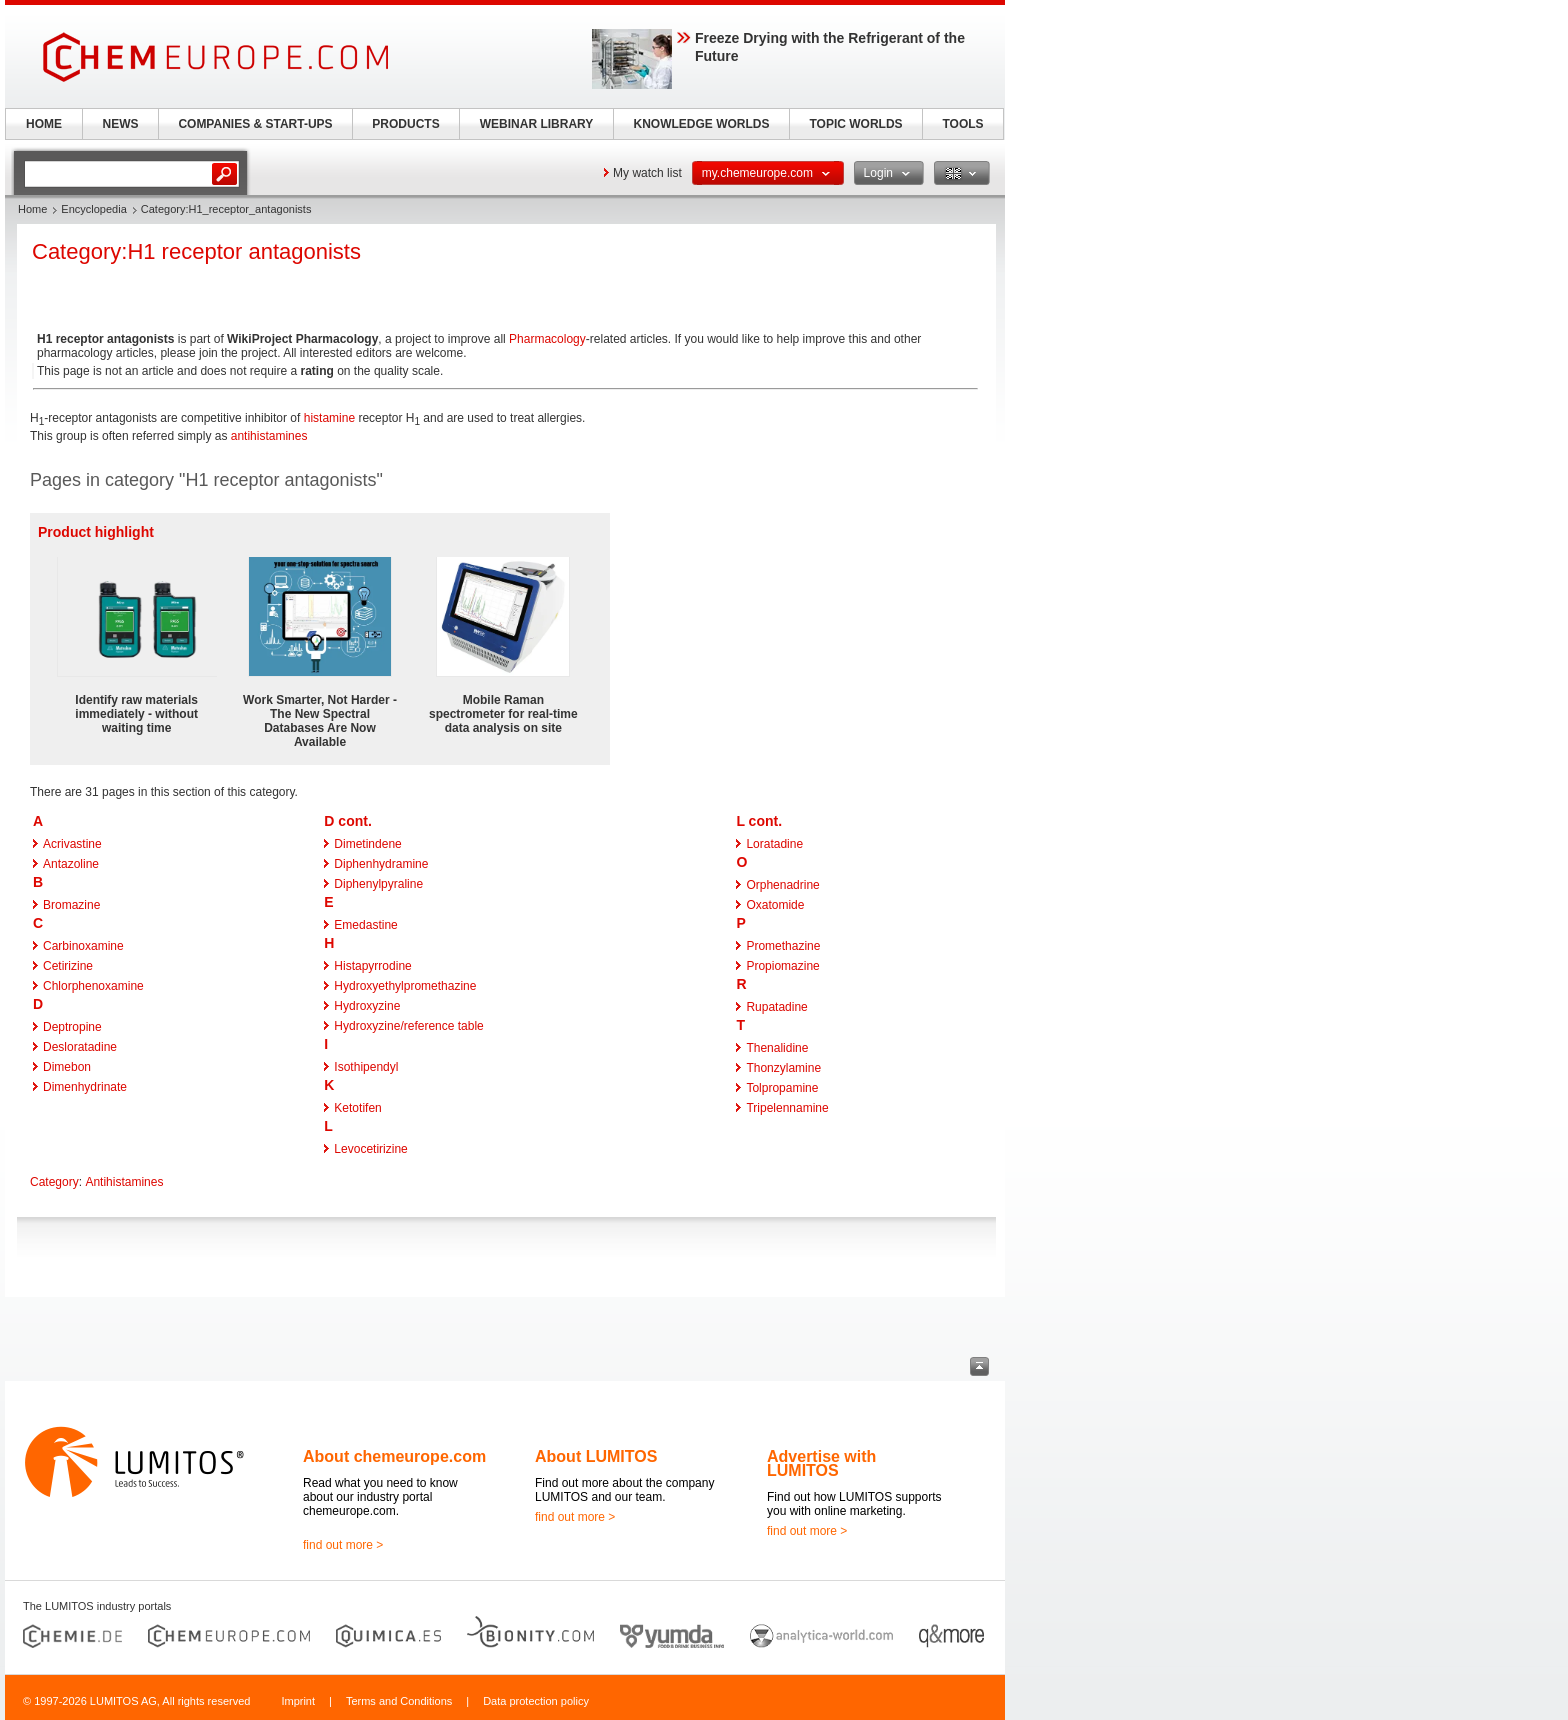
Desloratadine (80, 1047)
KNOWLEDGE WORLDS (702, 124)
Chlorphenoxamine (93, 986)
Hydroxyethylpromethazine (405, 986)
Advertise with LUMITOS (821, 1463)
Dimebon (67, 1067)
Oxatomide (775, 905)
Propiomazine (782, 966)
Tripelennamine (787, 1108)
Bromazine (71, 905)
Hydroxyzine (367, 1006)
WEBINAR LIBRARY (537, 124)
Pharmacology (547, 339)
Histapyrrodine (372, 966)
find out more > (343, 1545)
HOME (44, 124)
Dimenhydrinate (85, 1087)
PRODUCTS (405, 124)
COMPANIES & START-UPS (255, 124)
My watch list (647, 173)
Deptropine (72, 1027)
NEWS (121, 124)
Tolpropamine (782, 1088)
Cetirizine (68, 966)
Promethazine (783, 946)
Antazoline (71, 864)
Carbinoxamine (83, 946)
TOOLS (962, 124)
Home (32, 209)
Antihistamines (124, 1182)
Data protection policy (536, 1701)
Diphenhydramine (381, 864)
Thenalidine (777, 1048)
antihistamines (269, 436)
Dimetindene (367, 844)
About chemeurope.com (394, 1456)
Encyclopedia (93, 209)
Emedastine (365, 925)
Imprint (298, 1701)
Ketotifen (357, 1108)
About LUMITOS (596, 1456)
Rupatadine (776, 1007)
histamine (329, 418)
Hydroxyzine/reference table (408, 1026)
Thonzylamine (783, 1068)
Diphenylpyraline (378, 884)
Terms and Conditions (399, 1701)
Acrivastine (72, 844)
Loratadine (774, 844)
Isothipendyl (366, 1067)
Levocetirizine (370, 1149)
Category (54, 1182)
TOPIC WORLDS (855, 124)
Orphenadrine (782, 885)
